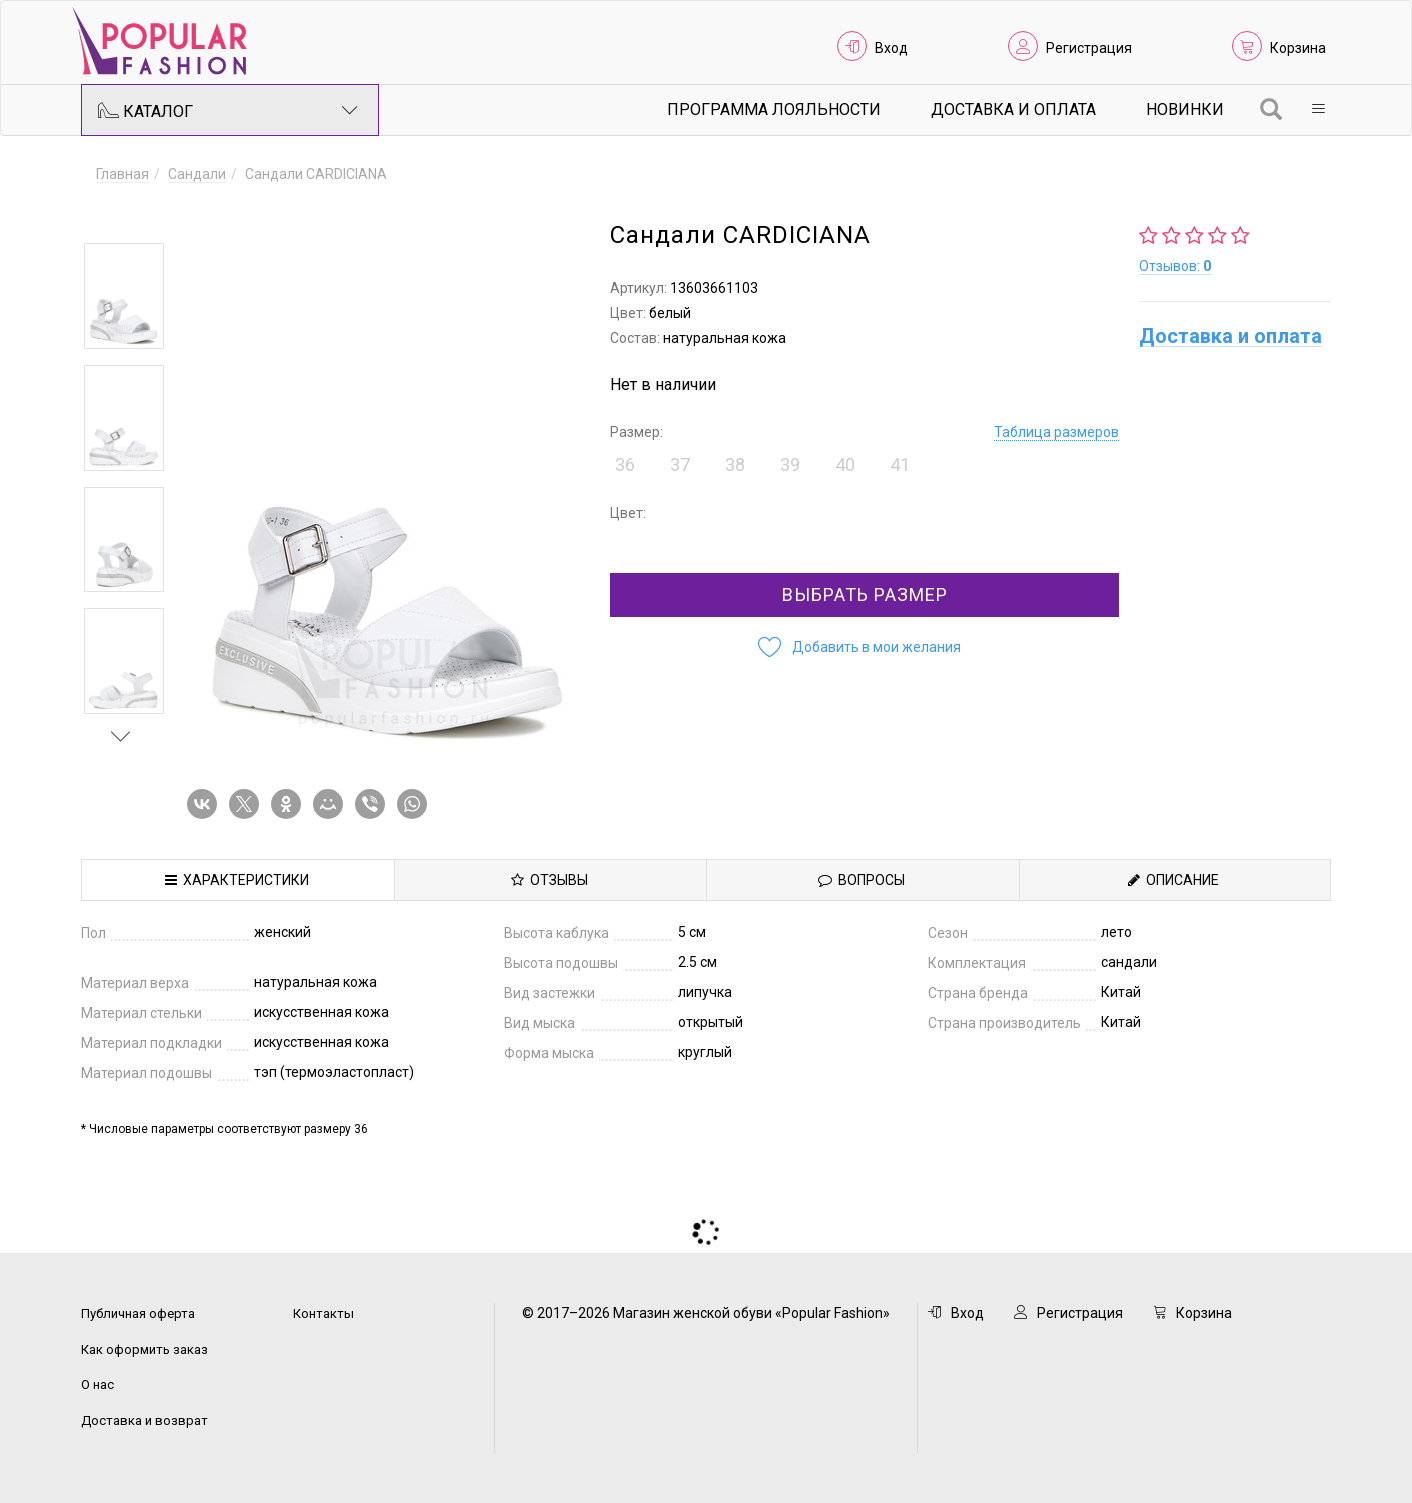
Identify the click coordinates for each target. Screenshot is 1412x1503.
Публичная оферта (138, 1313)
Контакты (323, 1313)
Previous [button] (121, 214)
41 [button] (900, 464)
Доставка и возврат (144, 1420)
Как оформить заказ (144, 1349)
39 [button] (790, 464)
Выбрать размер (865, 594)
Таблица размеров (1056, 432)
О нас (97, 1384)
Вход (891, 48)
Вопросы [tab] (861, 880)
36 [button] (625, 464)
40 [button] (845, 464)
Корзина (1298, 48)
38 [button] (735, 464)
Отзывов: (1175, 266)
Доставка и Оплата (1013, 109)
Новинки (1185, 109)
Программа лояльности (774, 109)
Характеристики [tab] (237, 880)
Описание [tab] (1173, 880)
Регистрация (1089, 48)
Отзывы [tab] (549, 880)
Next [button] (121, 736)
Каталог (228, 110)
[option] (124, 296)
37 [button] (680, 464)
